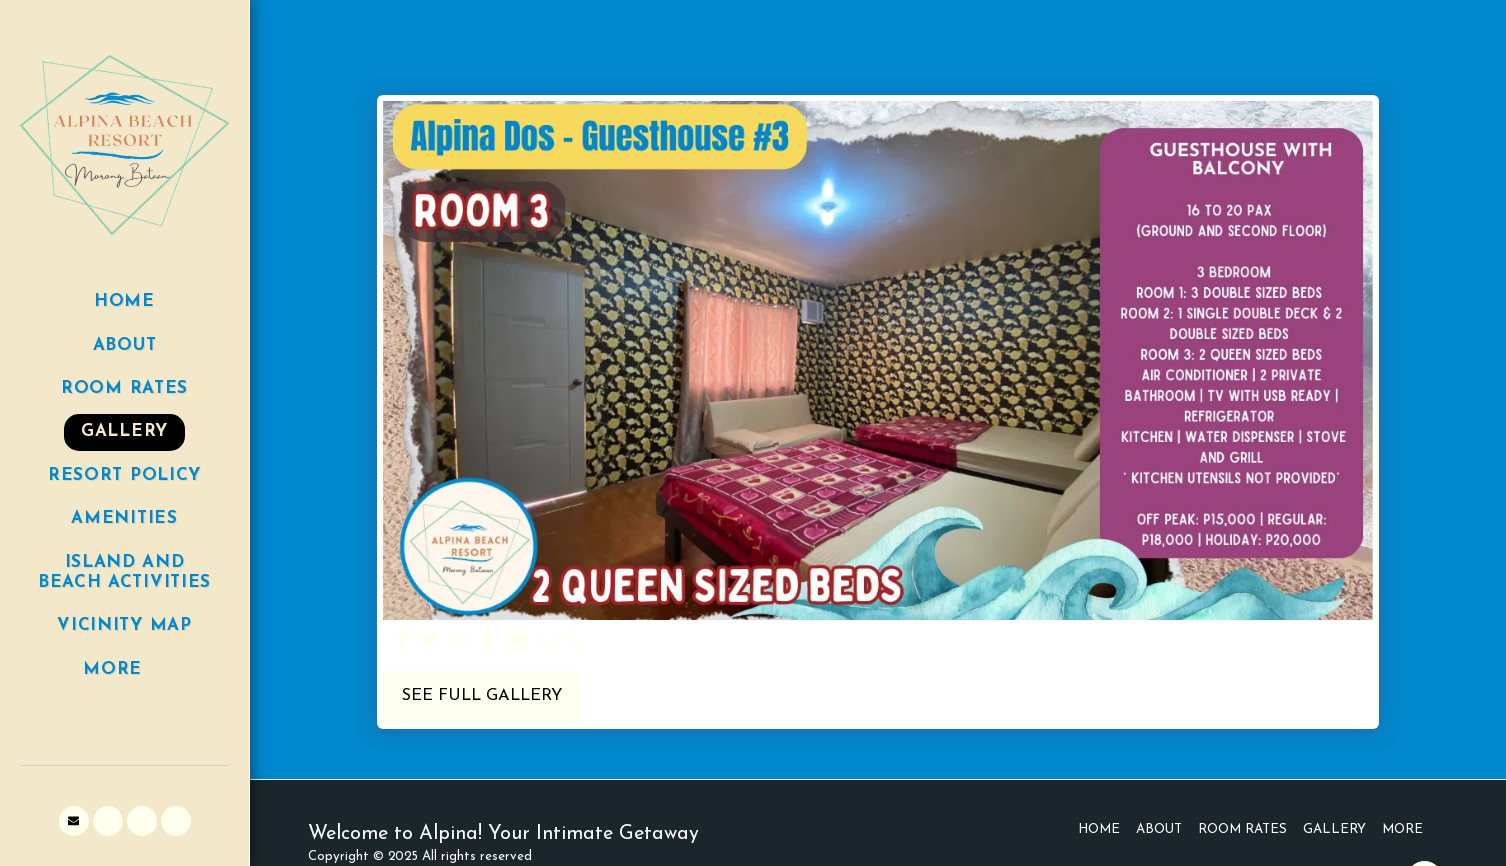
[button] (74, 821)
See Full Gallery (482, 696)
